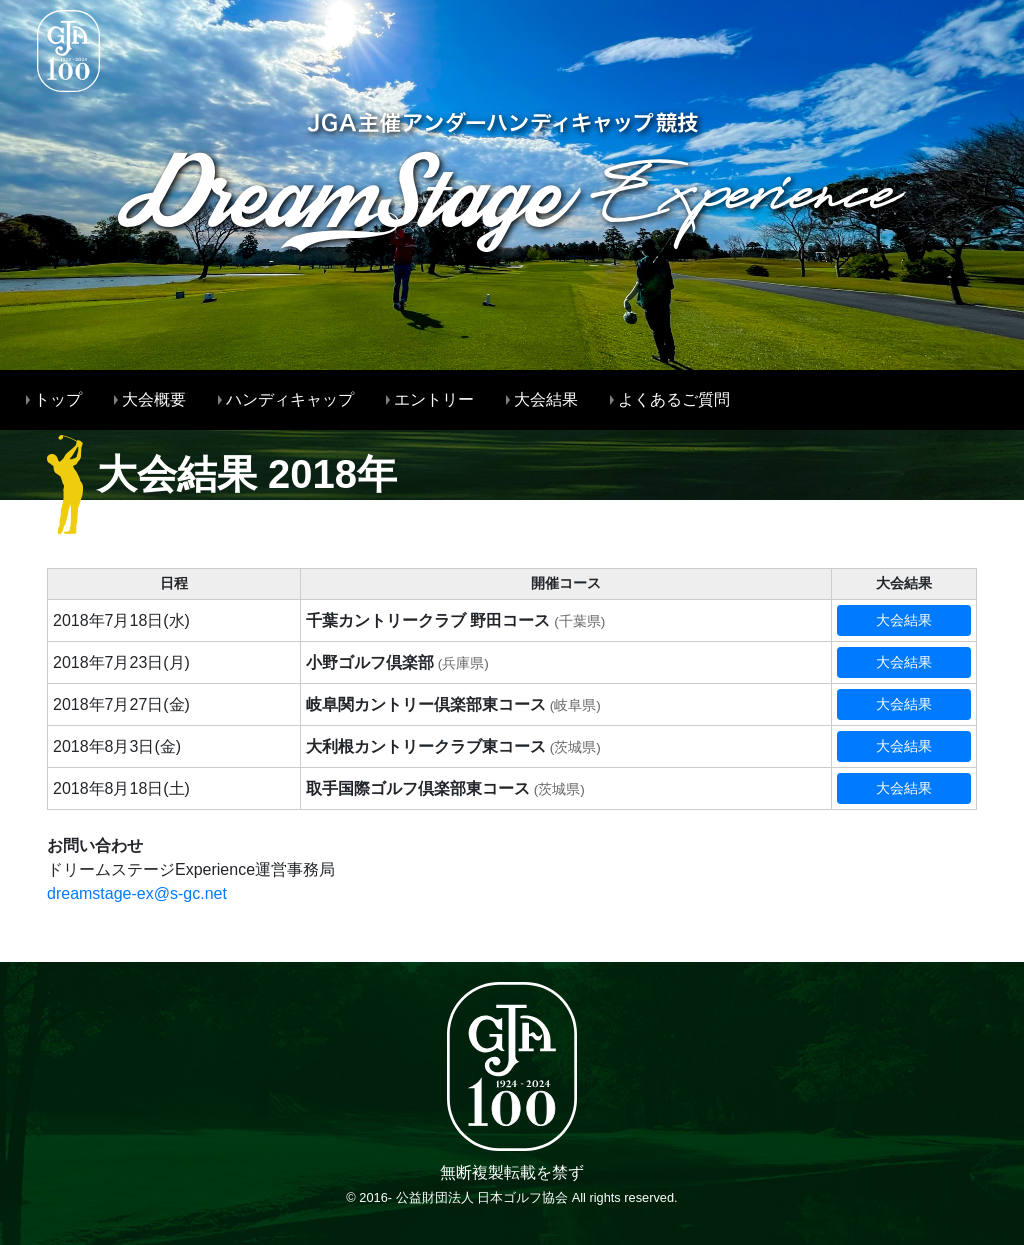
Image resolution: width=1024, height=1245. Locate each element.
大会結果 (904, 620)
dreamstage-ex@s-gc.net (137, 893)
